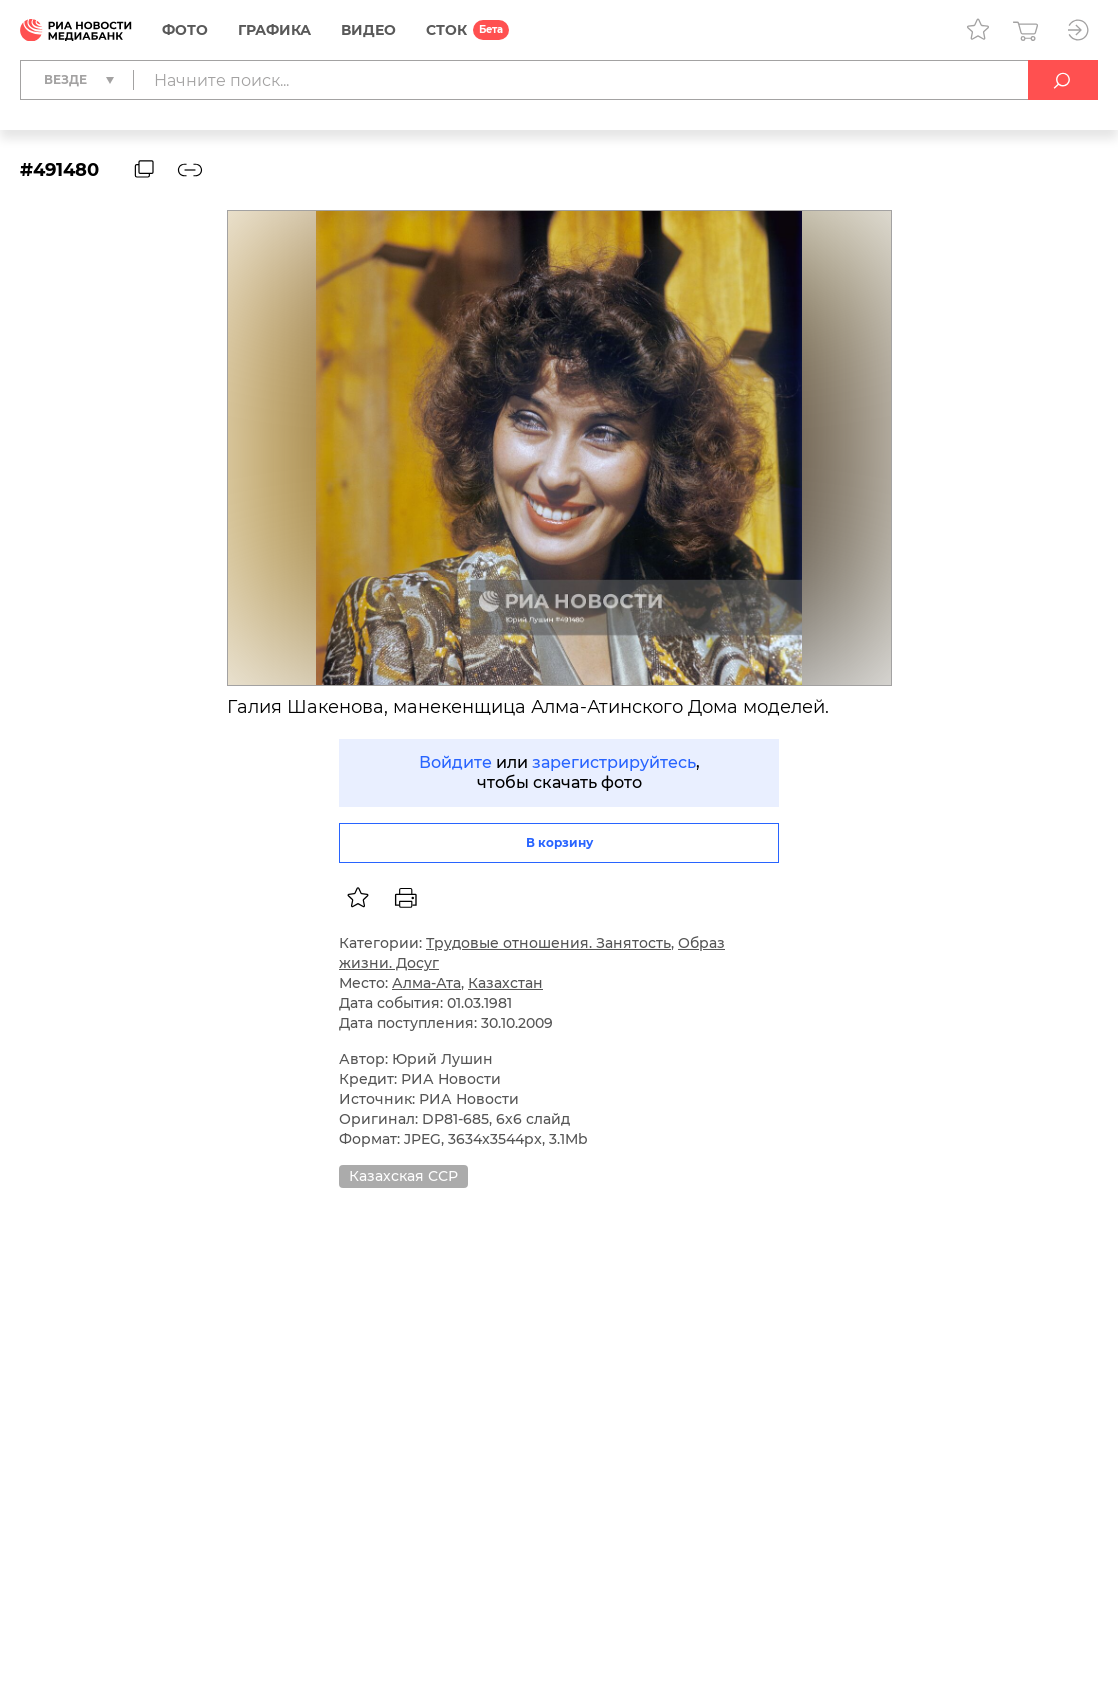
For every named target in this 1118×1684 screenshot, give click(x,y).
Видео (368, 30)
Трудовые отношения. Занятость (548, 943)
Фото (185, 30)
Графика (274, 30)
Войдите (455, 762)
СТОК (446, 30)
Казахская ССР (403, 1176)
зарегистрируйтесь (614, 762)
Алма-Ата (426, 983)
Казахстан (505, 983)
